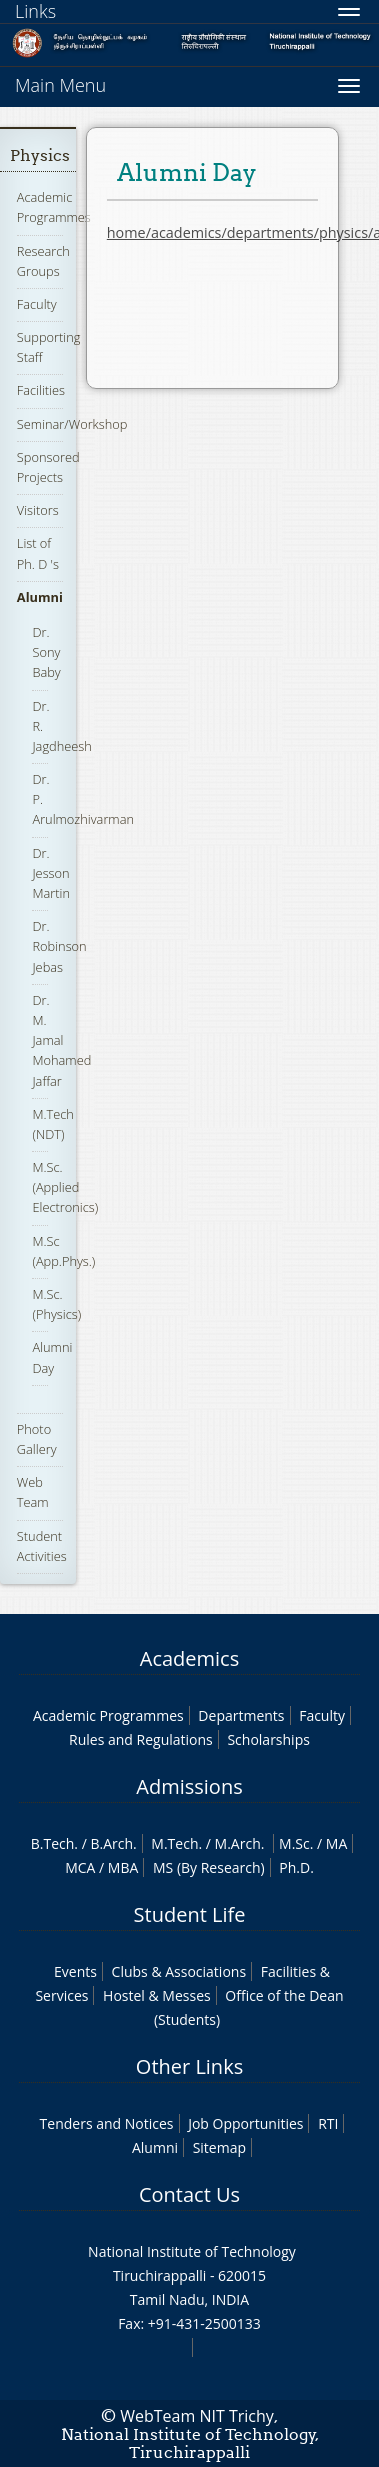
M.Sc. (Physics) (56, 1304)
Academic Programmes (54, 207)
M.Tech (174, 1843)
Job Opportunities (245, 2123)
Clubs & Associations (179, 1971)
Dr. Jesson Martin (51, 873)
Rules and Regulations (141, 1739)
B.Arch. (113, 1843)
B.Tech (53, 1843)
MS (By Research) (209, 1867)
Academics (189, 1658)
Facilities (41, 390)
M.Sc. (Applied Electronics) (65, 1187)
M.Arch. (240, 1843)
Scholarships (268, 1739)
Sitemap (219, 2147)
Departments (241, 1715)
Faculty (37, 304)
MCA (80, 1867)
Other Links (189, 2066)
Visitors (38, 510)
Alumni (40, 597)
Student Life (190, 1914)
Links (35, 11)
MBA (123, 1867)
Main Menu (60, 85)
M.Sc (294, 1843)
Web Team (33, 1492)
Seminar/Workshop (72, 424)
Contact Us (189, 2194)
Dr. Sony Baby (46, 652)
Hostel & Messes (157, 1995)
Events (75, 1971)
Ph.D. (296, 1867)
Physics (40, 155)
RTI (328, 2123)
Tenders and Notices (107, 2123)
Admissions (189, 1786)
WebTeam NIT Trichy (197, 2416)
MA (336, 1843)
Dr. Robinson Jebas (59, 946)
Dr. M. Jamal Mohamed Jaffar (61, 1040)
